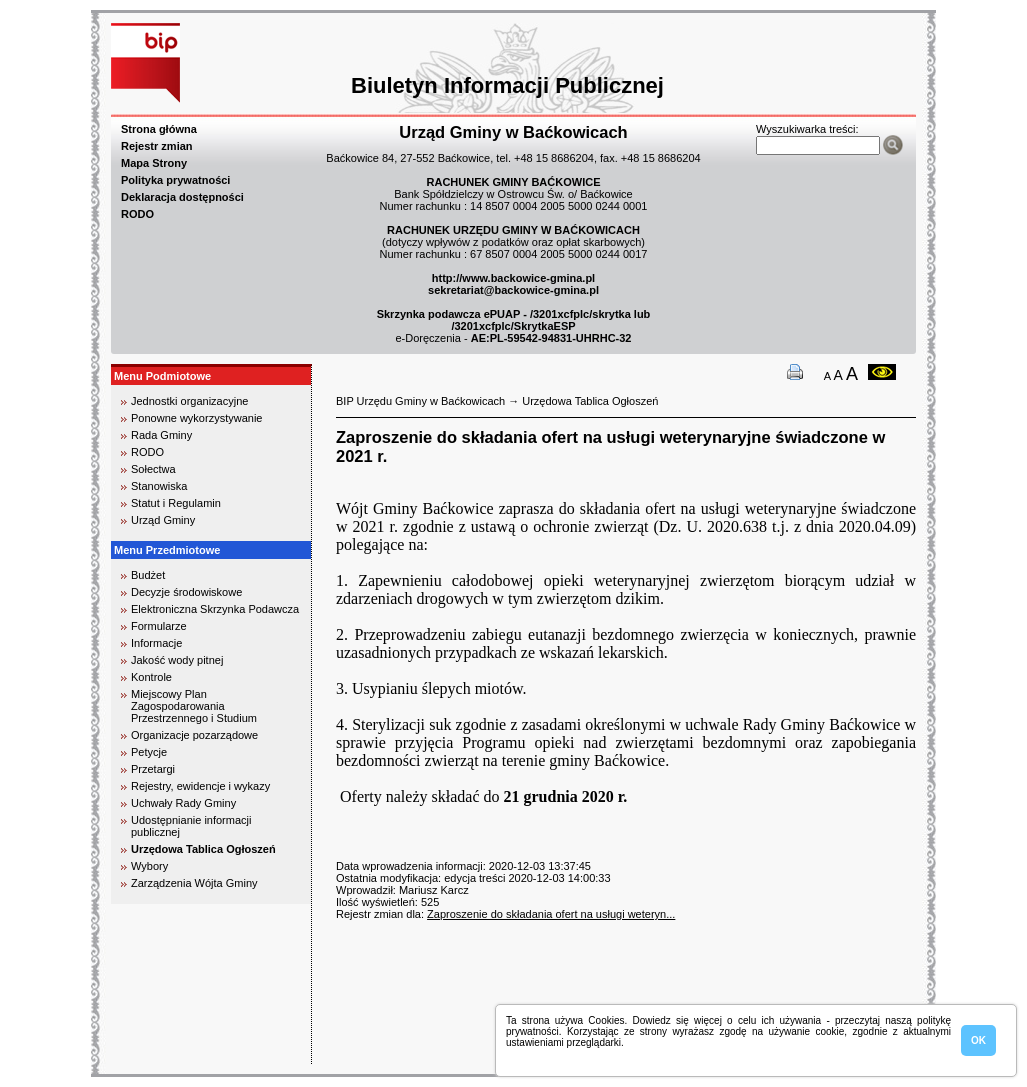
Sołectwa (153, 469)
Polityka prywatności (175, 180)
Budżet (148, 575)
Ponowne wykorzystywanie (196, 418)
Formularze (159, 626)
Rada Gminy (161, 435)
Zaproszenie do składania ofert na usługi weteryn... (551, 914)
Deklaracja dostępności (182, 197)
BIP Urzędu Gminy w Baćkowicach (420, 401)
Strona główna (159, 129)
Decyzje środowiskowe (186, 592)
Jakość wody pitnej (177, 660)
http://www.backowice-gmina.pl (513, 278)
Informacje (156, 643)
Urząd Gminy (163, 520)
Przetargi (153, 769)
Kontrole (151, 677)
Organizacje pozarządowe (194, 735)
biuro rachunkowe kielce (175, 1055)
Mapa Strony (154, 163)
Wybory (149, 866)
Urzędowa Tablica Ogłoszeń (203, 849)
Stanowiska (159, 486)
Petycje (149, 752)
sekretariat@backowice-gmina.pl (513, 290)
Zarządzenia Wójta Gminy (194, 883)
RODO (137, 214)
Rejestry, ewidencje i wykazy (200, 786)
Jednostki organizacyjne (189, 401)
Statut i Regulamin (176, 503)
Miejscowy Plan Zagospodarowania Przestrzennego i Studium (194, 706)
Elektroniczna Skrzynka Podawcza (215, 609)
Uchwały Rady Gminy (183, 803)
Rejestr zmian (157, 146)
